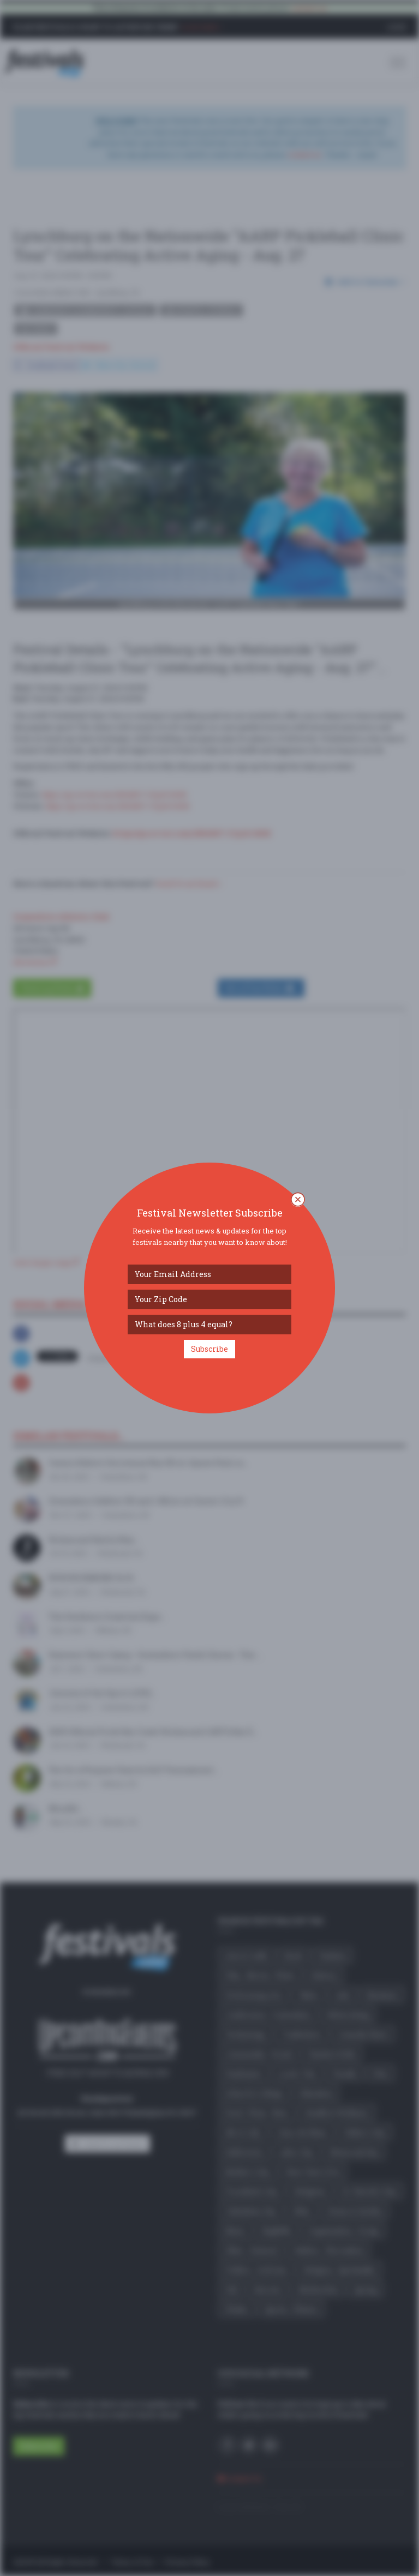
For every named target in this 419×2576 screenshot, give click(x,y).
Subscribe (209, 1349)
